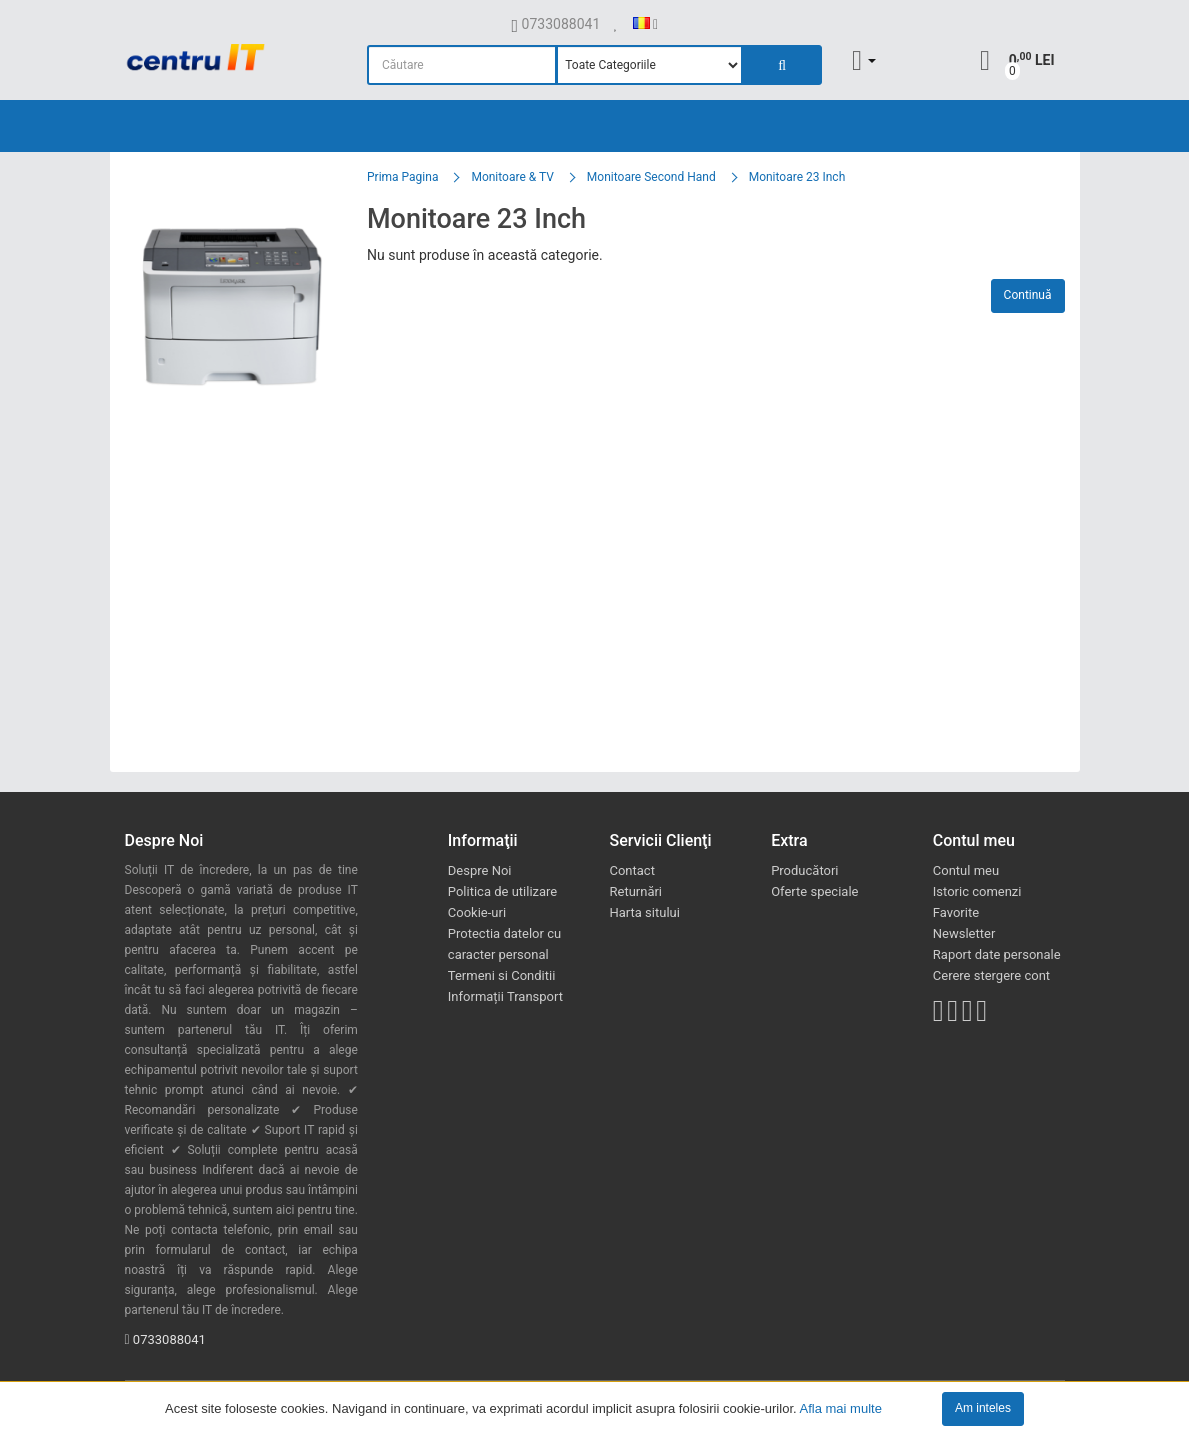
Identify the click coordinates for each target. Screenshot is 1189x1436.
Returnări (635, 891)
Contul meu (966, 870)
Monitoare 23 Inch (797, 177)
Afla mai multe (841, 1407)
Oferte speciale (814, 891)
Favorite (956, 912)
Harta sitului (644, 912)
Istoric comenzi (977, 891)
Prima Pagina (402, 177)
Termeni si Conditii (502, 975)
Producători (804, 870)
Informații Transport (505, 996)
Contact (631, 870)
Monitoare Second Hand (651, 177)
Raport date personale (997, 954)
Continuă (1028, 295)
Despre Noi (480, 870)
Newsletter (964, 933)
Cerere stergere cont (991, 975)
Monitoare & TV (512, 177)
